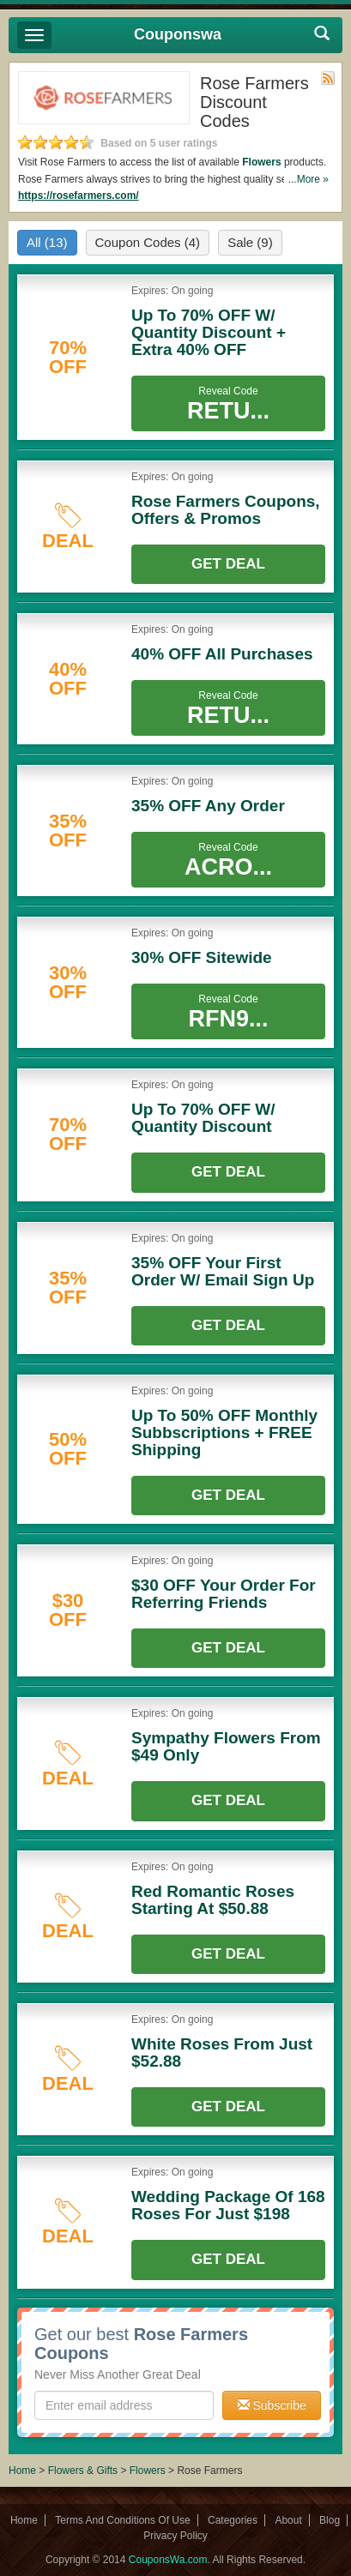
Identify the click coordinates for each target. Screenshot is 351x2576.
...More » (308, 179)
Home (22, 2471)
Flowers (261, 162)
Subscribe (272, 2405)
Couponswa (177, 34)
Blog (329, 2520)
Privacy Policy (175, 2536)
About (288, 2520)
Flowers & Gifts (84, 2471)
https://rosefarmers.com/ (78, 196)
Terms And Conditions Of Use (122, 2520)
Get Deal (228, 564)
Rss (328, 78)
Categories (232, 2520)
